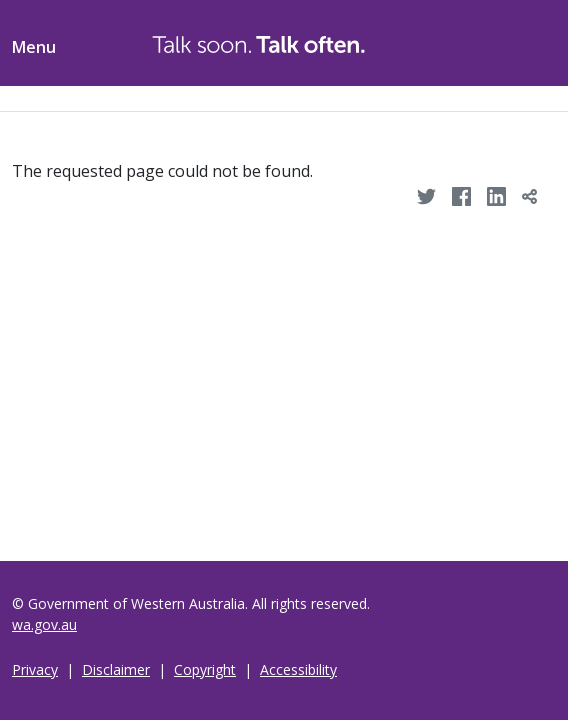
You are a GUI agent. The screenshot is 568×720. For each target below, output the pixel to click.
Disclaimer (116, 669)
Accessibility (298, 669)
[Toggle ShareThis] (532, 40)
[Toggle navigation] (12, 99)
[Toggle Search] (484, 40)
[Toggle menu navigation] (34, 43)
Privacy (35, 669)
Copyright (205, 669)
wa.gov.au (44, 624)
